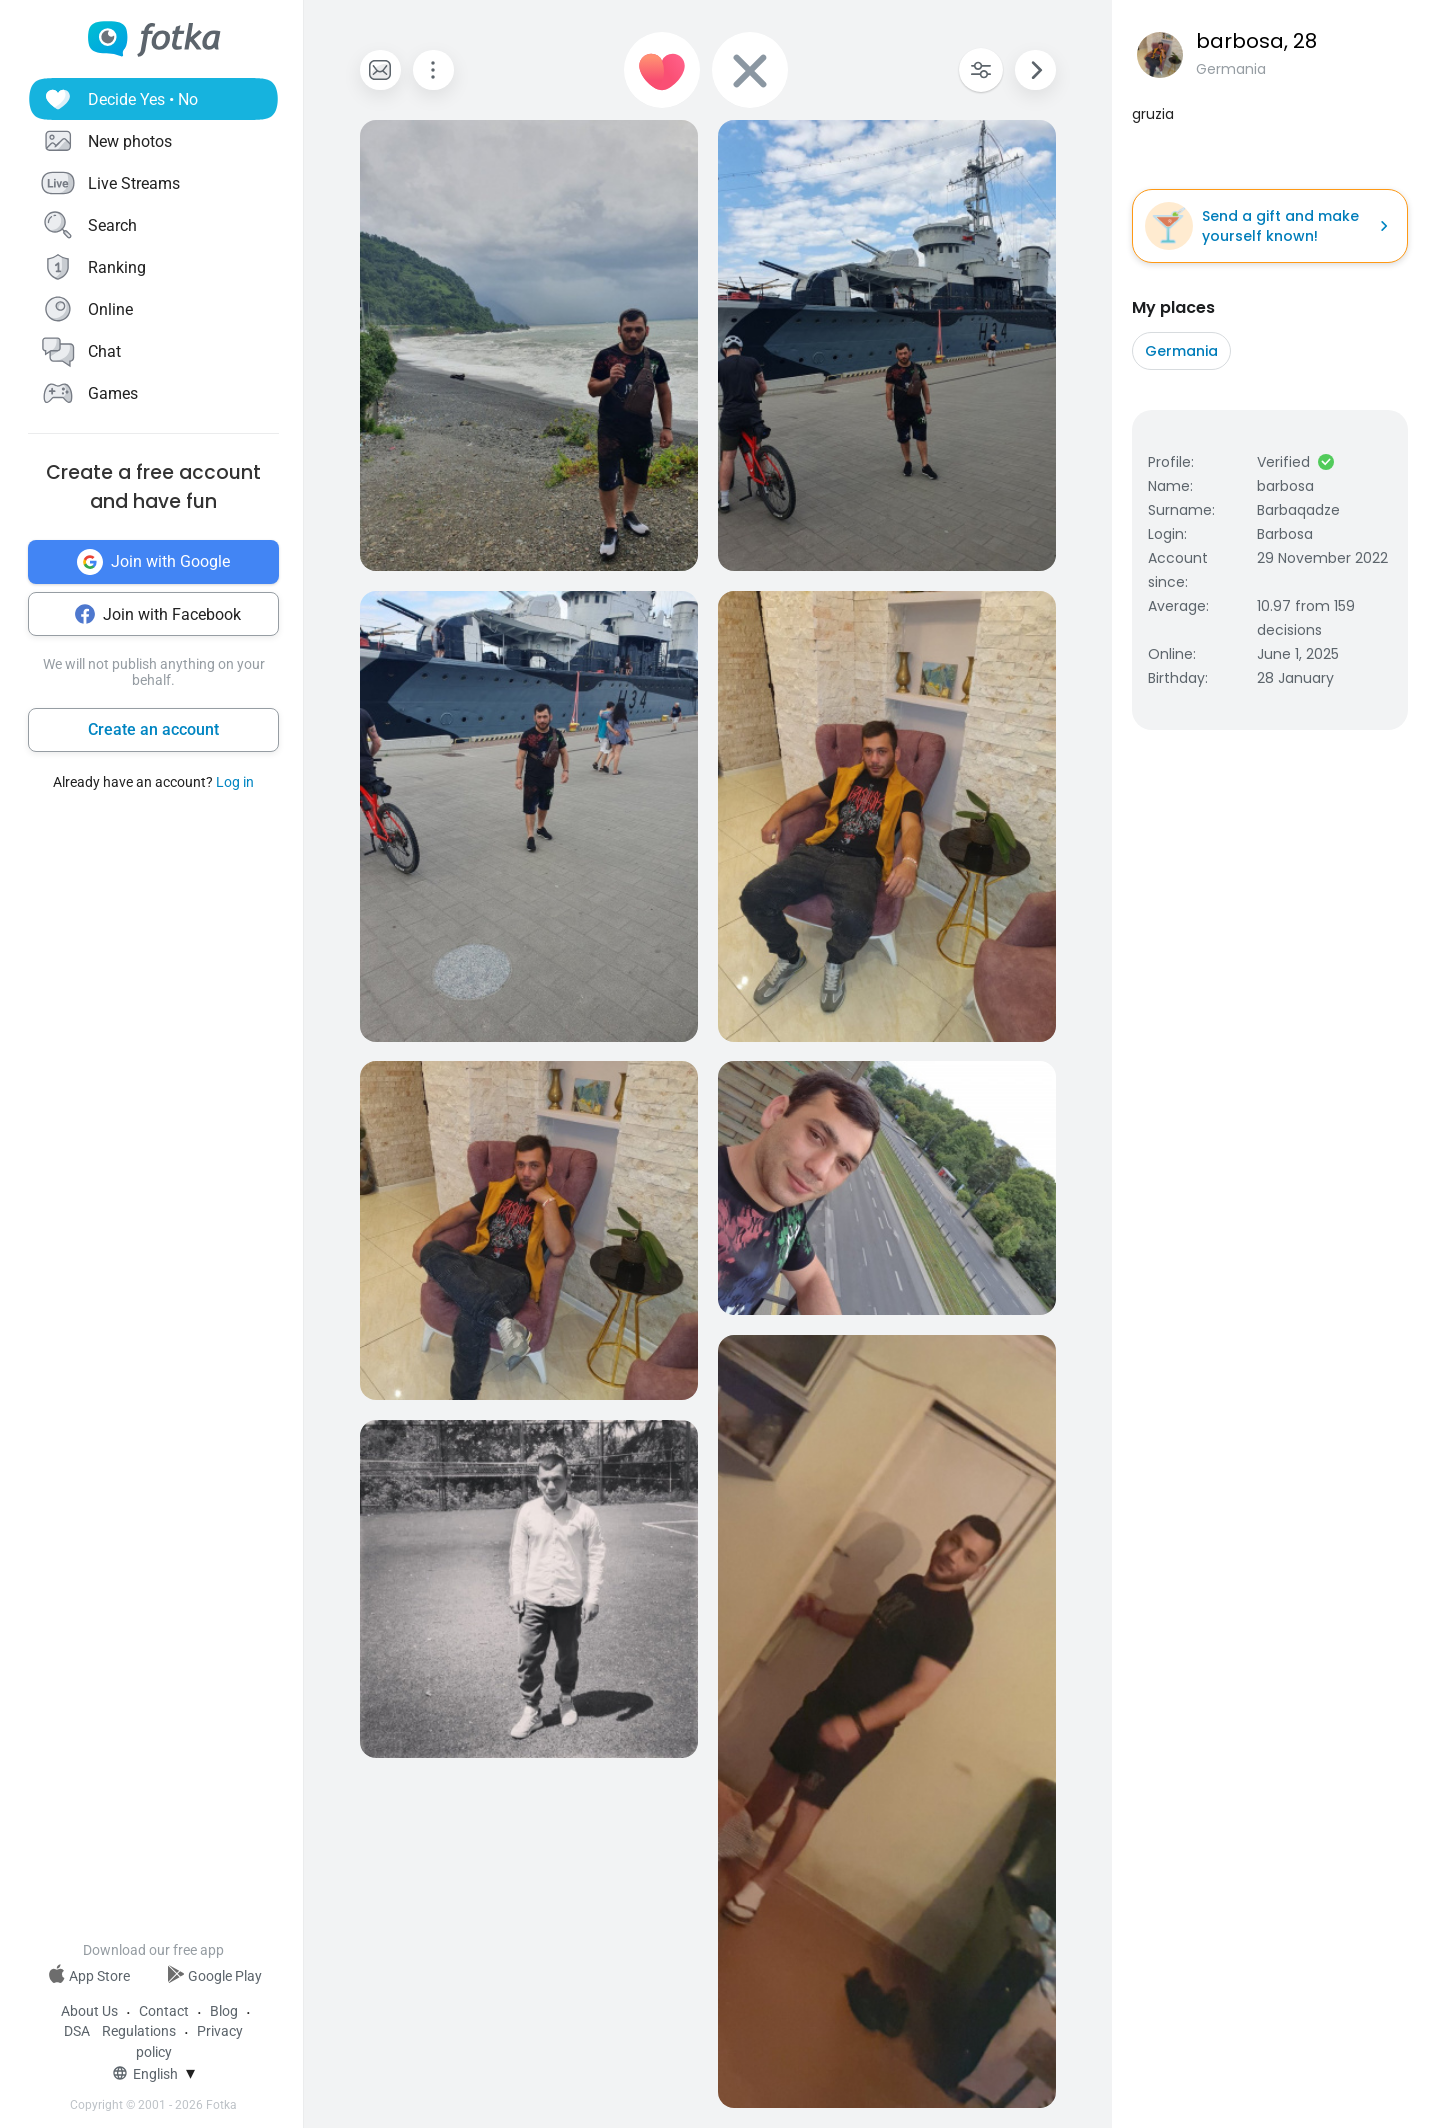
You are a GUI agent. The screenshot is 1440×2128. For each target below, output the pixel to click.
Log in (235, 782)
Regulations (139, 2031)
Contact (164, 2011)
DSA (77, 2031)
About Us (89, 2011)
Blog (224, 2011)
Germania (1181, 351)
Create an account (153, 729)
